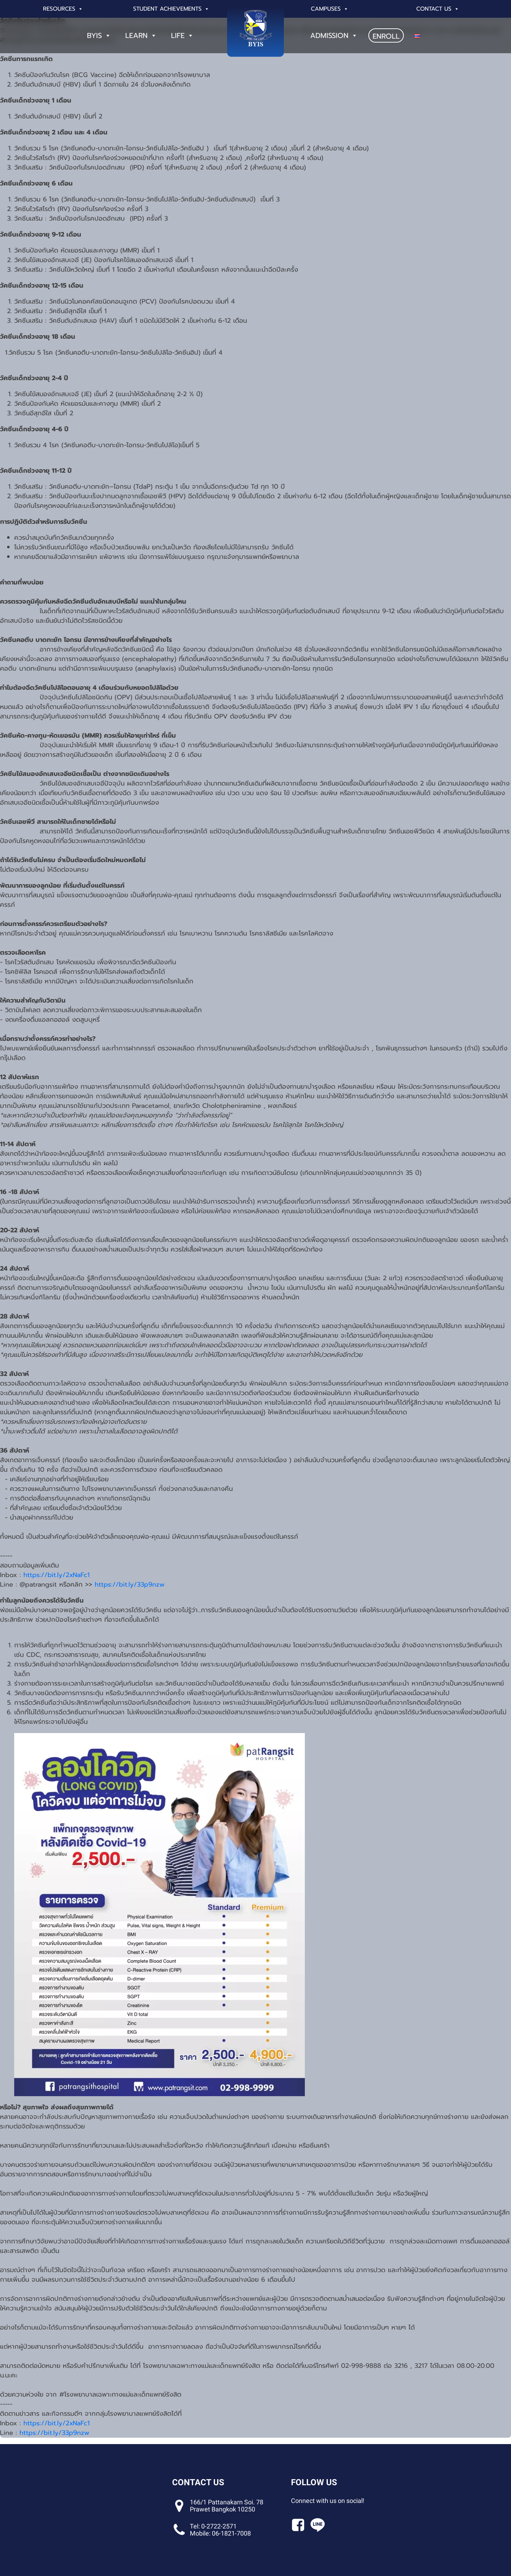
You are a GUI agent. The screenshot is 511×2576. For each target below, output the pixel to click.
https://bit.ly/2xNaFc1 (56, 1575)
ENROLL (386, 36)
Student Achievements (171, 9)
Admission (334, 35)
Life (182, 35)
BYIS (99, 35)
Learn (141, 35)
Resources (63, 9)
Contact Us (437, 9)
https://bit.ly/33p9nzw (130, 1584)
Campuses (329, 9)
